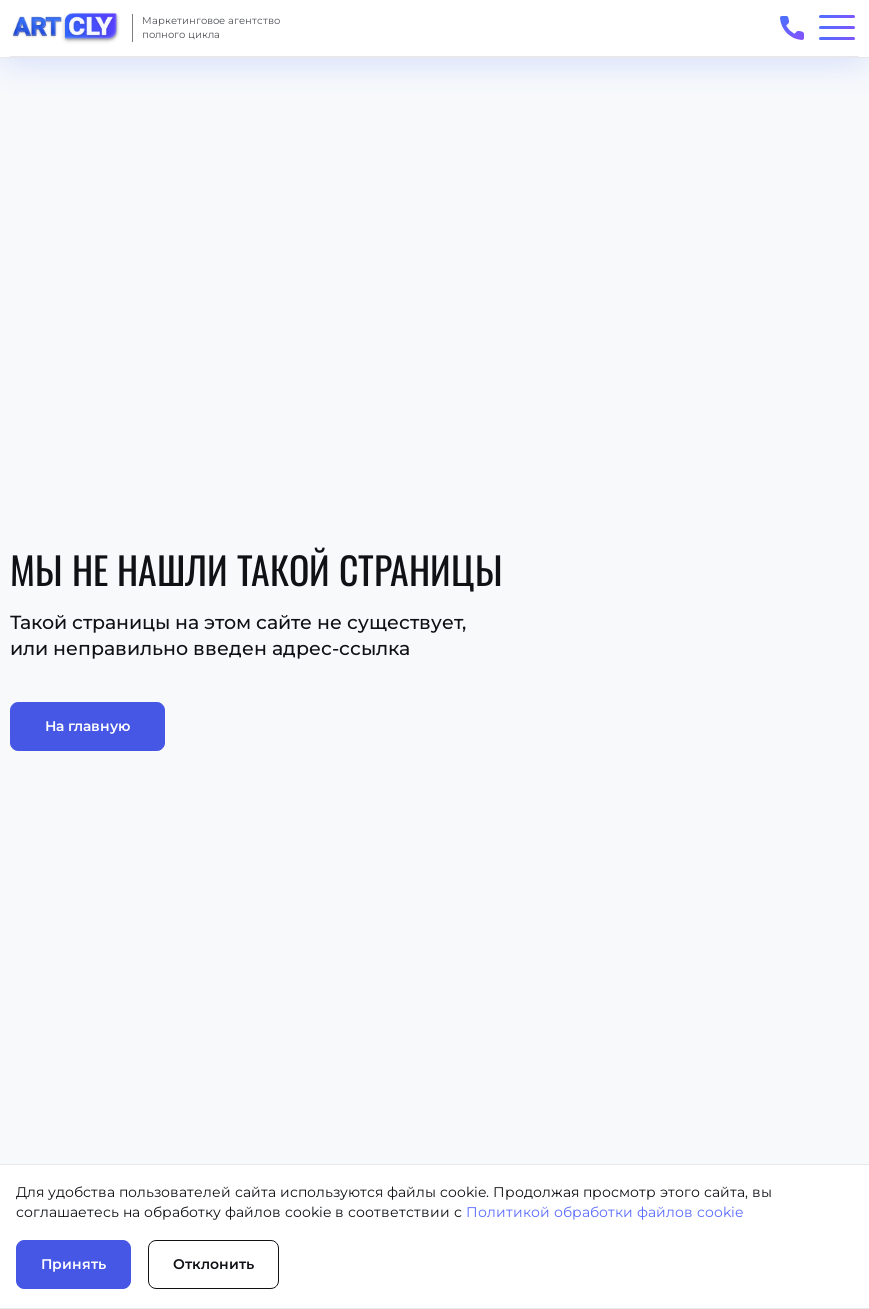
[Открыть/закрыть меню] (836, 27)
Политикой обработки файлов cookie (604, 1212)
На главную (87, 726)
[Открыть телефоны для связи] (791, 27)
